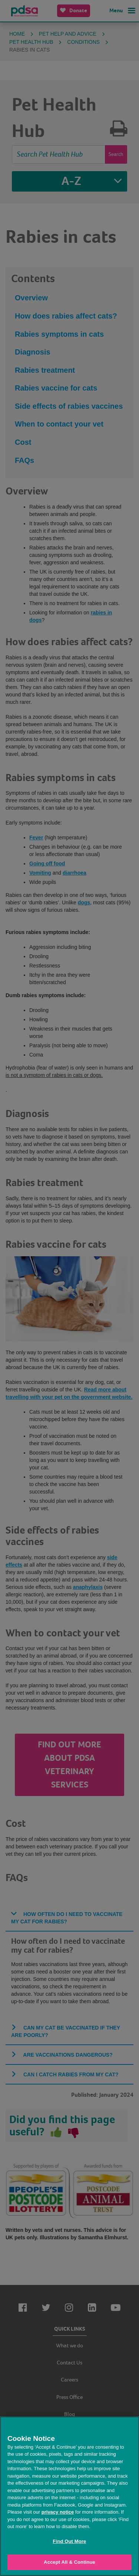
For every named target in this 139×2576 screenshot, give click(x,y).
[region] (69, 2496)
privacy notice (58, 2512)
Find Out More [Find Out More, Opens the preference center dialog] (69, 2541)
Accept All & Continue (69, 2562)
